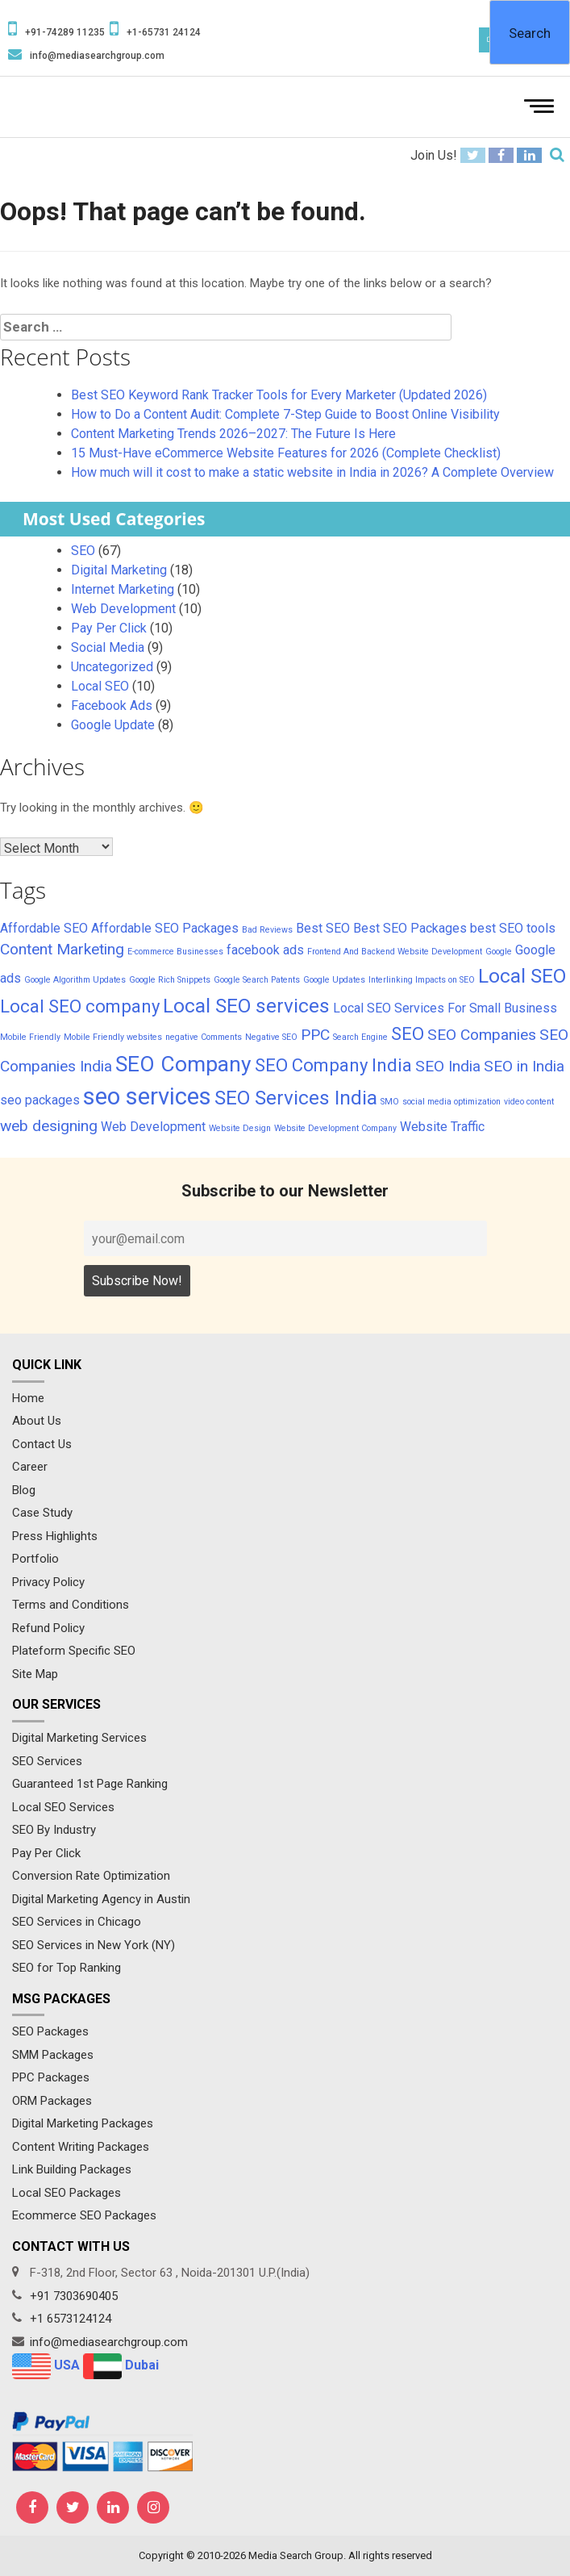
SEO (83, 550)
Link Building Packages (71, 2169)
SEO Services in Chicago (76, 1921)
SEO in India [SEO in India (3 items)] (524, 1066)
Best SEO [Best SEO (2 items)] (323, 928)
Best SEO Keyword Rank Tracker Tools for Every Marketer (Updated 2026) (279, 395)
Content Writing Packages (80, 2147)
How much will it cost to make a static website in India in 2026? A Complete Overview (312, 472)
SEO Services (47, 1761)
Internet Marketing (122, 589)
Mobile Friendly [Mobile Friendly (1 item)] (30, 1037)
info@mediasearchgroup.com (97, 55)
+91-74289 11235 (65, 32)
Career (30, 1466)
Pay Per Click (109, 628)
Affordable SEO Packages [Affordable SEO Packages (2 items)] (165, 928)
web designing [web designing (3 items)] (49, 1126)
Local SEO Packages (66, 2193)
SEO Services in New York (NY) (93, 1945)
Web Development (123, 608)
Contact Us (42, 1444)
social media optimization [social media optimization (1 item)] (451, 1101)
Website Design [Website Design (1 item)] (240, 1128)
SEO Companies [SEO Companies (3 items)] (481, 1034)
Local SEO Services (63, 1807)
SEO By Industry (54, 1829)
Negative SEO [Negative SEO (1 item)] (271, 1037)
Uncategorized (112, 666)
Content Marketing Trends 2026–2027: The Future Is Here (233, 433)
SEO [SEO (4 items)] (407, 1033)
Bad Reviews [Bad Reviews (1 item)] (267, 930)
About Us (36, 1420)
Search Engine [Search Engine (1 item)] (360, 1037)
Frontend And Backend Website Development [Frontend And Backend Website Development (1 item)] (394, 951)
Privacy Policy (48, 1582)
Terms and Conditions (70, 1604)
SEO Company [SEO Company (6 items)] (183, 1063)
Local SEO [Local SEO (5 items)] (522, 975)
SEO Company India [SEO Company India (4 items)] (333, 1064)
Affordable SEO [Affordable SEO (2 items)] (44, 928)
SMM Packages (53, 2055)
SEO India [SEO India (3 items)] (448, 1066)
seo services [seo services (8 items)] (147, 1096)
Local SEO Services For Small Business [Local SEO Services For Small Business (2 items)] (445, 1008)
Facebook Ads (111, 705)
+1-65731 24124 (164, 32)
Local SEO (100, 686)
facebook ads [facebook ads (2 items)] (265, 950)
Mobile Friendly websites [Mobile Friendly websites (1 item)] (113, 1037)
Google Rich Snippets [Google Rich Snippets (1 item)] (169, 980)
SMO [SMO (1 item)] (390, 1101)
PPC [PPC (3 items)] (315, 1034)
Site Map (35, 1674)
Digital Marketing (119, 570)
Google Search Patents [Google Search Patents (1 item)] (257, 980)
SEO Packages (50, 2031)
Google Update (113, 725)
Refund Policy (48, 1628)
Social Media (107, 647)
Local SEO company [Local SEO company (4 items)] (80, 1006)
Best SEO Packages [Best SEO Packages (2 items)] (410, 928)
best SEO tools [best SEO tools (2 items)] (512, 928)
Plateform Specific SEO (73, 1650)
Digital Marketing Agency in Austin (101, 1899)
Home (28, 1398)
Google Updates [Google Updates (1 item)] (334, 980)
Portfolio (35, 1558)
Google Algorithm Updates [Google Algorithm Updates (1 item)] (75, 980)
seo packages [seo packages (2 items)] (40, 1100)
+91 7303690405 (74, 2296)
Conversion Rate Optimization (91, 1875)
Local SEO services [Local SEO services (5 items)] (246, 1005)
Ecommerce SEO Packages (84, 2215)
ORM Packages (52, 2101)
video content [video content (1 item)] (529, 1101)
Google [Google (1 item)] (498, 951)
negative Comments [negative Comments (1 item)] (203, 1037)
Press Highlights (55, 1536)
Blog (23, 1490)
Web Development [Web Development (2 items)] (153, 1126)
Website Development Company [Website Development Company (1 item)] (335, 1128)
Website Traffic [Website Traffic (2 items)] (442, 1126)
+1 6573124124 (70, 2318)
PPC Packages (50, 2077)
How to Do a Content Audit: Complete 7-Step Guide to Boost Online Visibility (285, 414)
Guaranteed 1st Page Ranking (90, 1783)
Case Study (42, 1512)
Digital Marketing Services (79, 1738)
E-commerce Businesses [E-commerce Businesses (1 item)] (175, 951)
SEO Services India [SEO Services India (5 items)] (295, 1097)
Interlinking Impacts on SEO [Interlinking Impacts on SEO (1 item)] (421, 980)
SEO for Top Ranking (66, 1967)
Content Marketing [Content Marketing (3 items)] (62, 949)
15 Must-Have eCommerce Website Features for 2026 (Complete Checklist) (286, 453)
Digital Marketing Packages (82, 2123)
